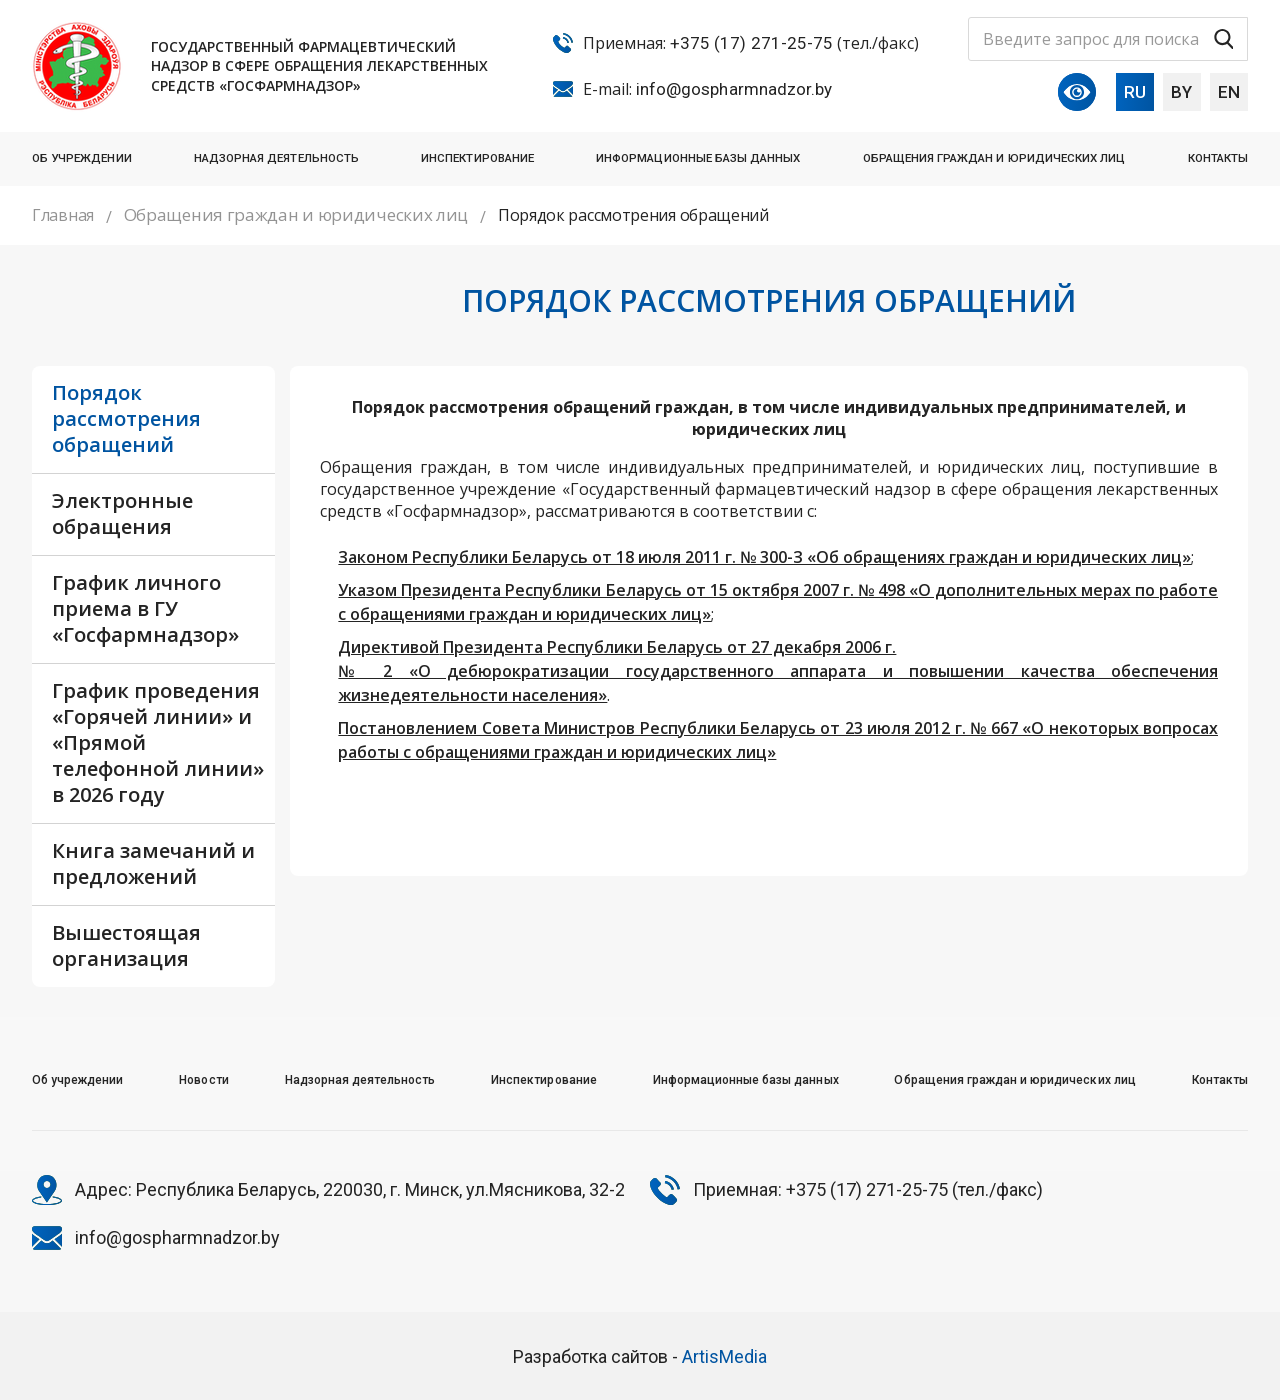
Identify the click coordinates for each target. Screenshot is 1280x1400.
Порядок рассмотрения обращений (126, 418)
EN (1229, 92)
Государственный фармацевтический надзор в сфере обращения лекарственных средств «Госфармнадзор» (319, 66)
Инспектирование (477, 158)
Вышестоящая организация (126, 945)
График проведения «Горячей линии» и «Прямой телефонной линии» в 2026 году (158, 742)
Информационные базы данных (698, 158)
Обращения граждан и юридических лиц (994, 158)
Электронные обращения (122, 513)
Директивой (388, 647)
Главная (63, 215)
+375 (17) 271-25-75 (751, 43)
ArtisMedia (724, 1356)
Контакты (1218, 158)
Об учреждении (82, 158)
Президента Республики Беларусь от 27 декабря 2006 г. (667, 647)
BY (1181, 92)
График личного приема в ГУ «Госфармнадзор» (145, 608)
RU (1135, 92)
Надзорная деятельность (276, 158)
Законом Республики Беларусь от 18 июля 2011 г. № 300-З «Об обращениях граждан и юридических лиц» (764, 557)
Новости (203, 1080)
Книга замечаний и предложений (153, 863)
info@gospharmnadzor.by (734, 89)
